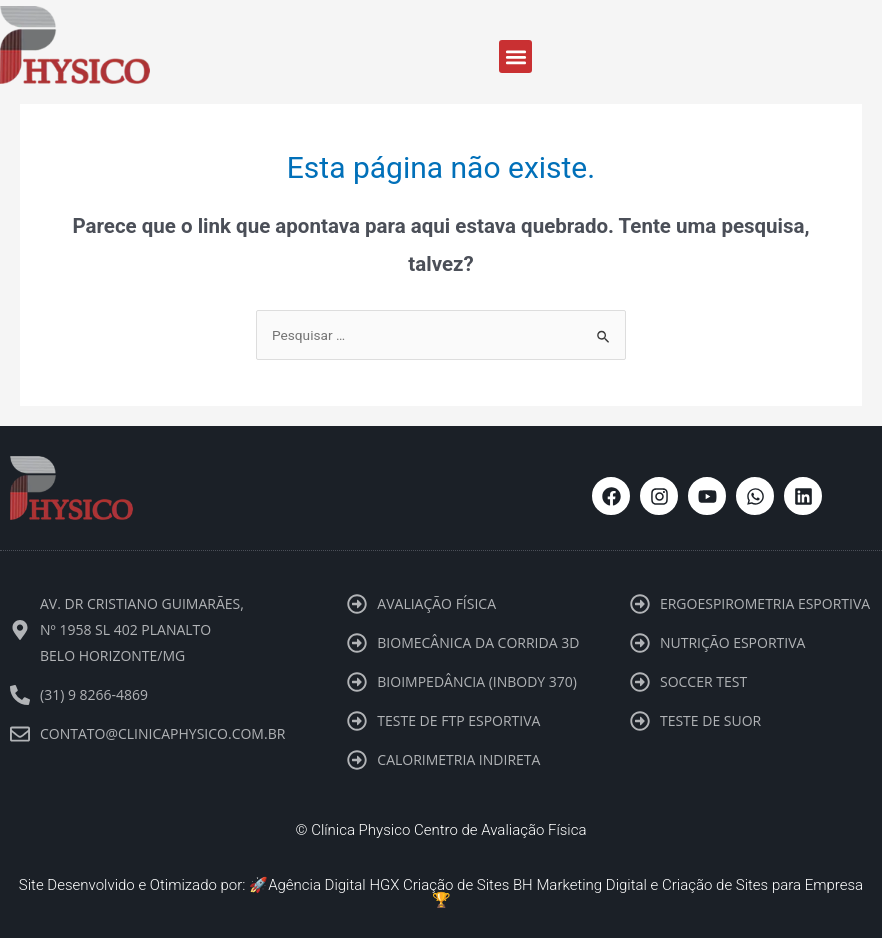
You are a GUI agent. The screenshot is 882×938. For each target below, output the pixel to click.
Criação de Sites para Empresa (762, 885)
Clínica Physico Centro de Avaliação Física (448, 830)
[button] (515, 56)
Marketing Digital (591, 885)
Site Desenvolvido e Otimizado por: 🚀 (143, 885)
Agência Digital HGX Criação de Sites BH (400, 885)
